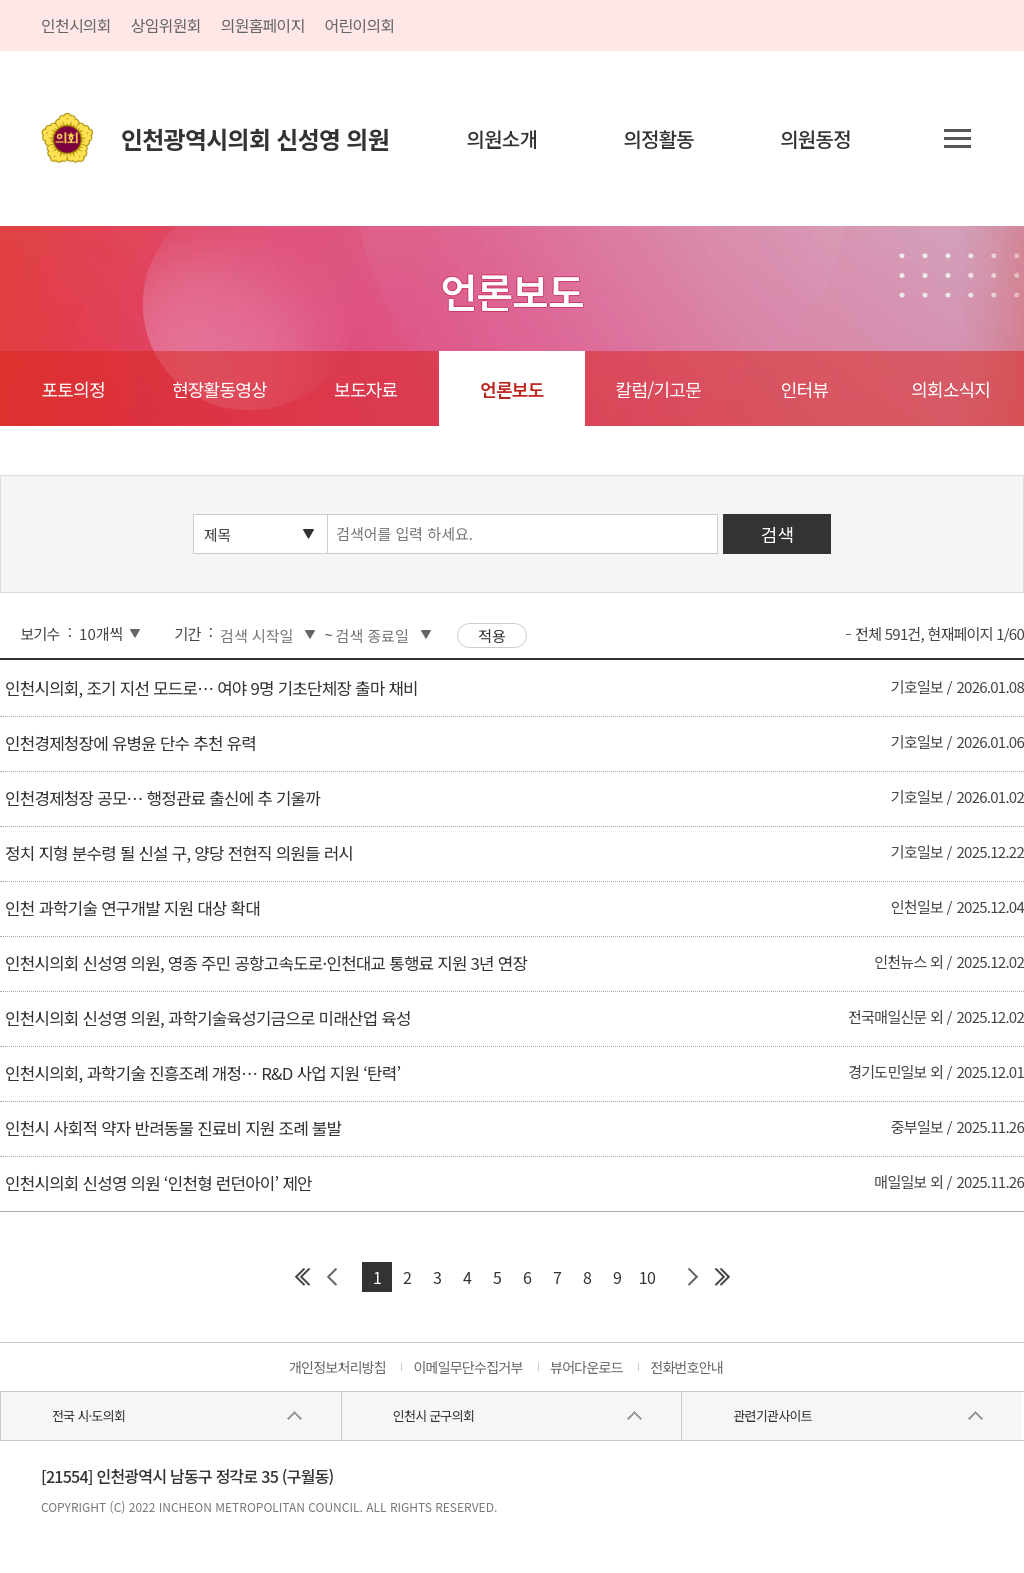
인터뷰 (804, 389)
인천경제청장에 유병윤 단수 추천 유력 (130, 743)
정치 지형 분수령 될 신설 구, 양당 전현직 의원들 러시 (179, 853)
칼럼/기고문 (658, 389)
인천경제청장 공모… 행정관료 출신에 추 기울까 (162, 798)
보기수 (39, 633)
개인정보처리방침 (337, 1367)
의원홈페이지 (263, 25)
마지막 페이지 (722, 1277)
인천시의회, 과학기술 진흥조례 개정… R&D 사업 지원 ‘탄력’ (202, 1073)
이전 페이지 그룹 (332, 1277)
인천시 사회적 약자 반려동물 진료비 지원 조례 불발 (173, 1128)
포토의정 (73, 389)
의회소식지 (950, 389)
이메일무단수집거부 (467, 1367)
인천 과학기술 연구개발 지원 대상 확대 (132, 908)
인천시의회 (76, 25)
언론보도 (511, 389)
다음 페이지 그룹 (692, 1277)
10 (647, 1277)
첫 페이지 (302, 1277)
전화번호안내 (686, 1367)
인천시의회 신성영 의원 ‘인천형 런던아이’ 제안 (158, 1183)
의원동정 (815, 138)
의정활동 (658, 138)
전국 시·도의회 (88, 1415)
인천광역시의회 (255, 138)
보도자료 (365, 389)
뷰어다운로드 (586, 1367)
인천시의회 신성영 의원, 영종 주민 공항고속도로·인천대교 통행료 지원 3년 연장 (266, 963)
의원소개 (502, 138)
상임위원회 (166, 25)
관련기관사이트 (772, 1415)
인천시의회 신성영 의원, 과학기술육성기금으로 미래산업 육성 (208, 1018)
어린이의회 (360, 25)
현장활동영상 (219, 389)
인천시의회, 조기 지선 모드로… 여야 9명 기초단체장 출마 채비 (211, 688)
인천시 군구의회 (433, 1415)
